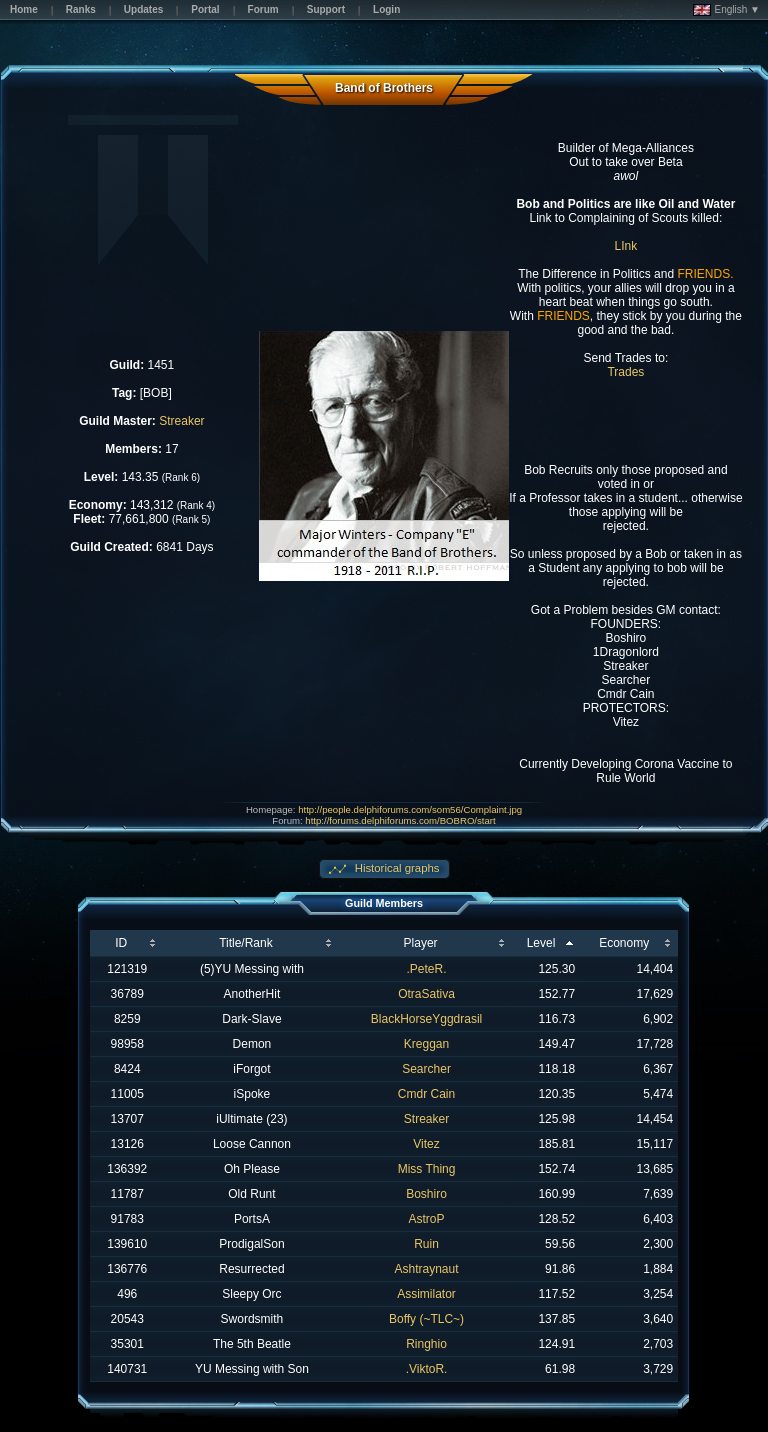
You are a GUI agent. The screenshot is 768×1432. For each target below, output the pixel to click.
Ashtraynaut (427, 1269)
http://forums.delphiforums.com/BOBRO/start (400, 820)
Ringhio (426, 1344)
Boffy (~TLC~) (426, 1319)
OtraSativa (426, 994)
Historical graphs (396, 868)
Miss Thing (427, 1169)
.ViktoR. (427, 1369)
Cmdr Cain (426, 1094)
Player (421, 943)
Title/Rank (246, 943)
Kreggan (426, 1044)
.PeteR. (427, 969)
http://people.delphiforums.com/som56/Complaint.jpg (410, 809)
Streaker (181, 421)
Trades (625, 372)
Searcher (426, 1069)
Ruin (426, 1244)
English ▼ (726, 10)
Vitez (426, 1144)
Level (541, 943)
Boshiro (426, 1194)
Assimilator (426, 1294)
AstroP (427, 1219)
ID (121, 943)
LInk (626, 246)
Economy (624, 943)
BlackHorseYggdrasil (426, 1019)
